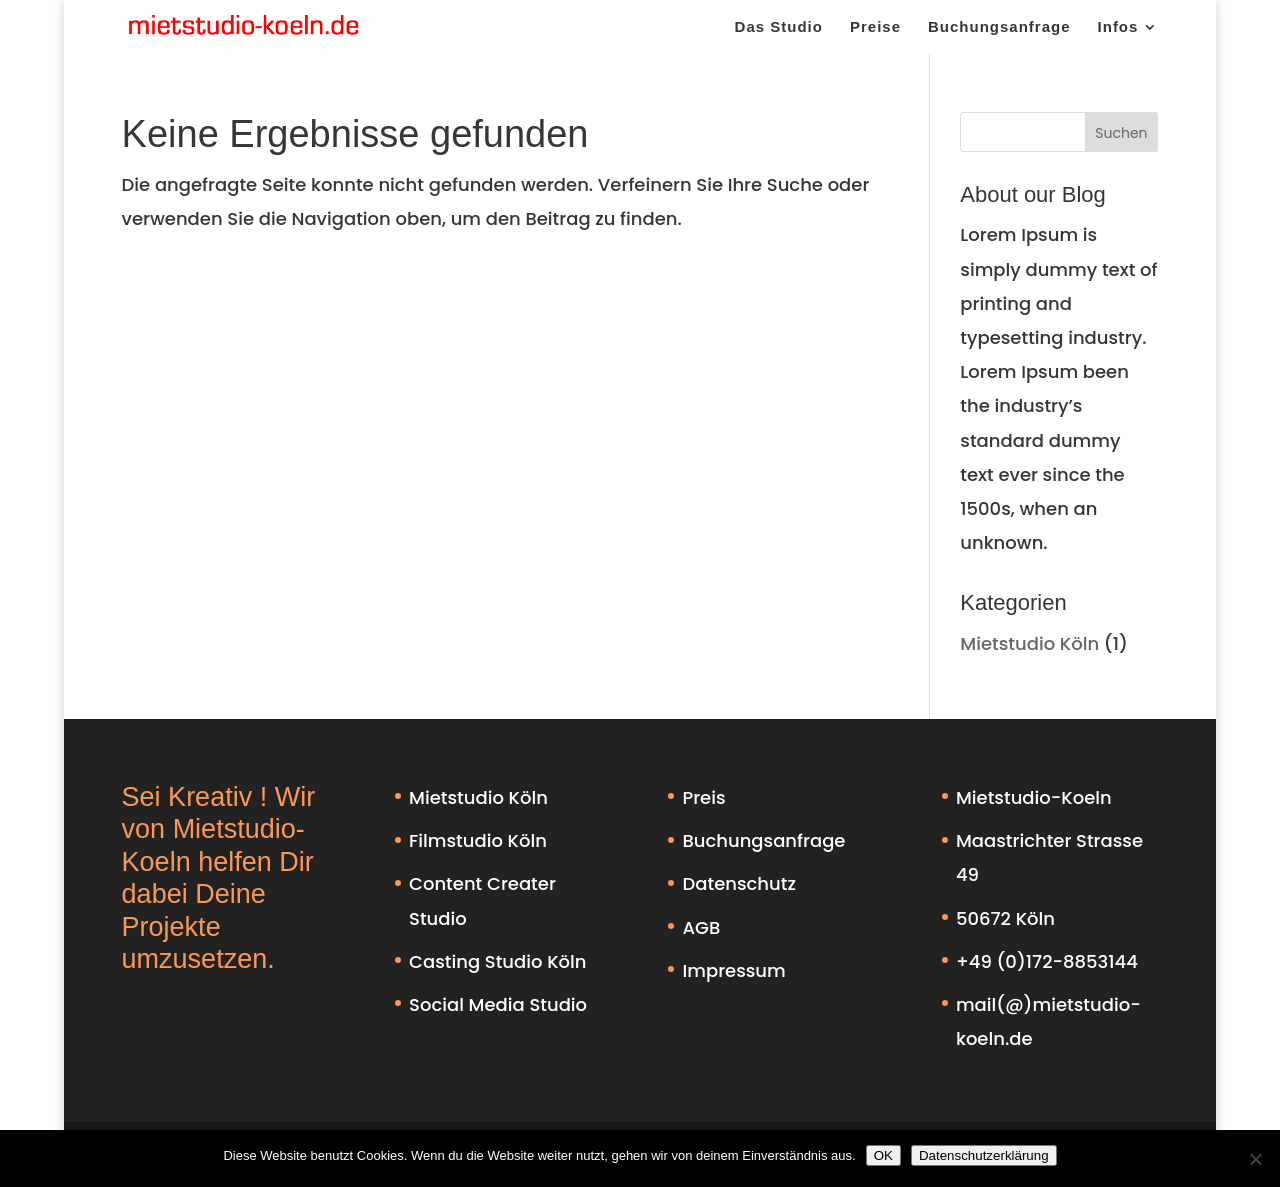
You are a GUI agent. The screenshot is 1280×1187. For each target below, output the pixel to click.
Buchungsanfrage (999, 27)
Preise (875, 27)
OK (883, 1155)
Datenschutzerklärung (984, 1155)
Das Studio (779, 27)
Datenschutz (738, 883)
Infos (1118, 27)
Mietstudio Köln (1029, 643)
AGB (701, 927)
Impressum (733, 970)
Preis (703, 797)
